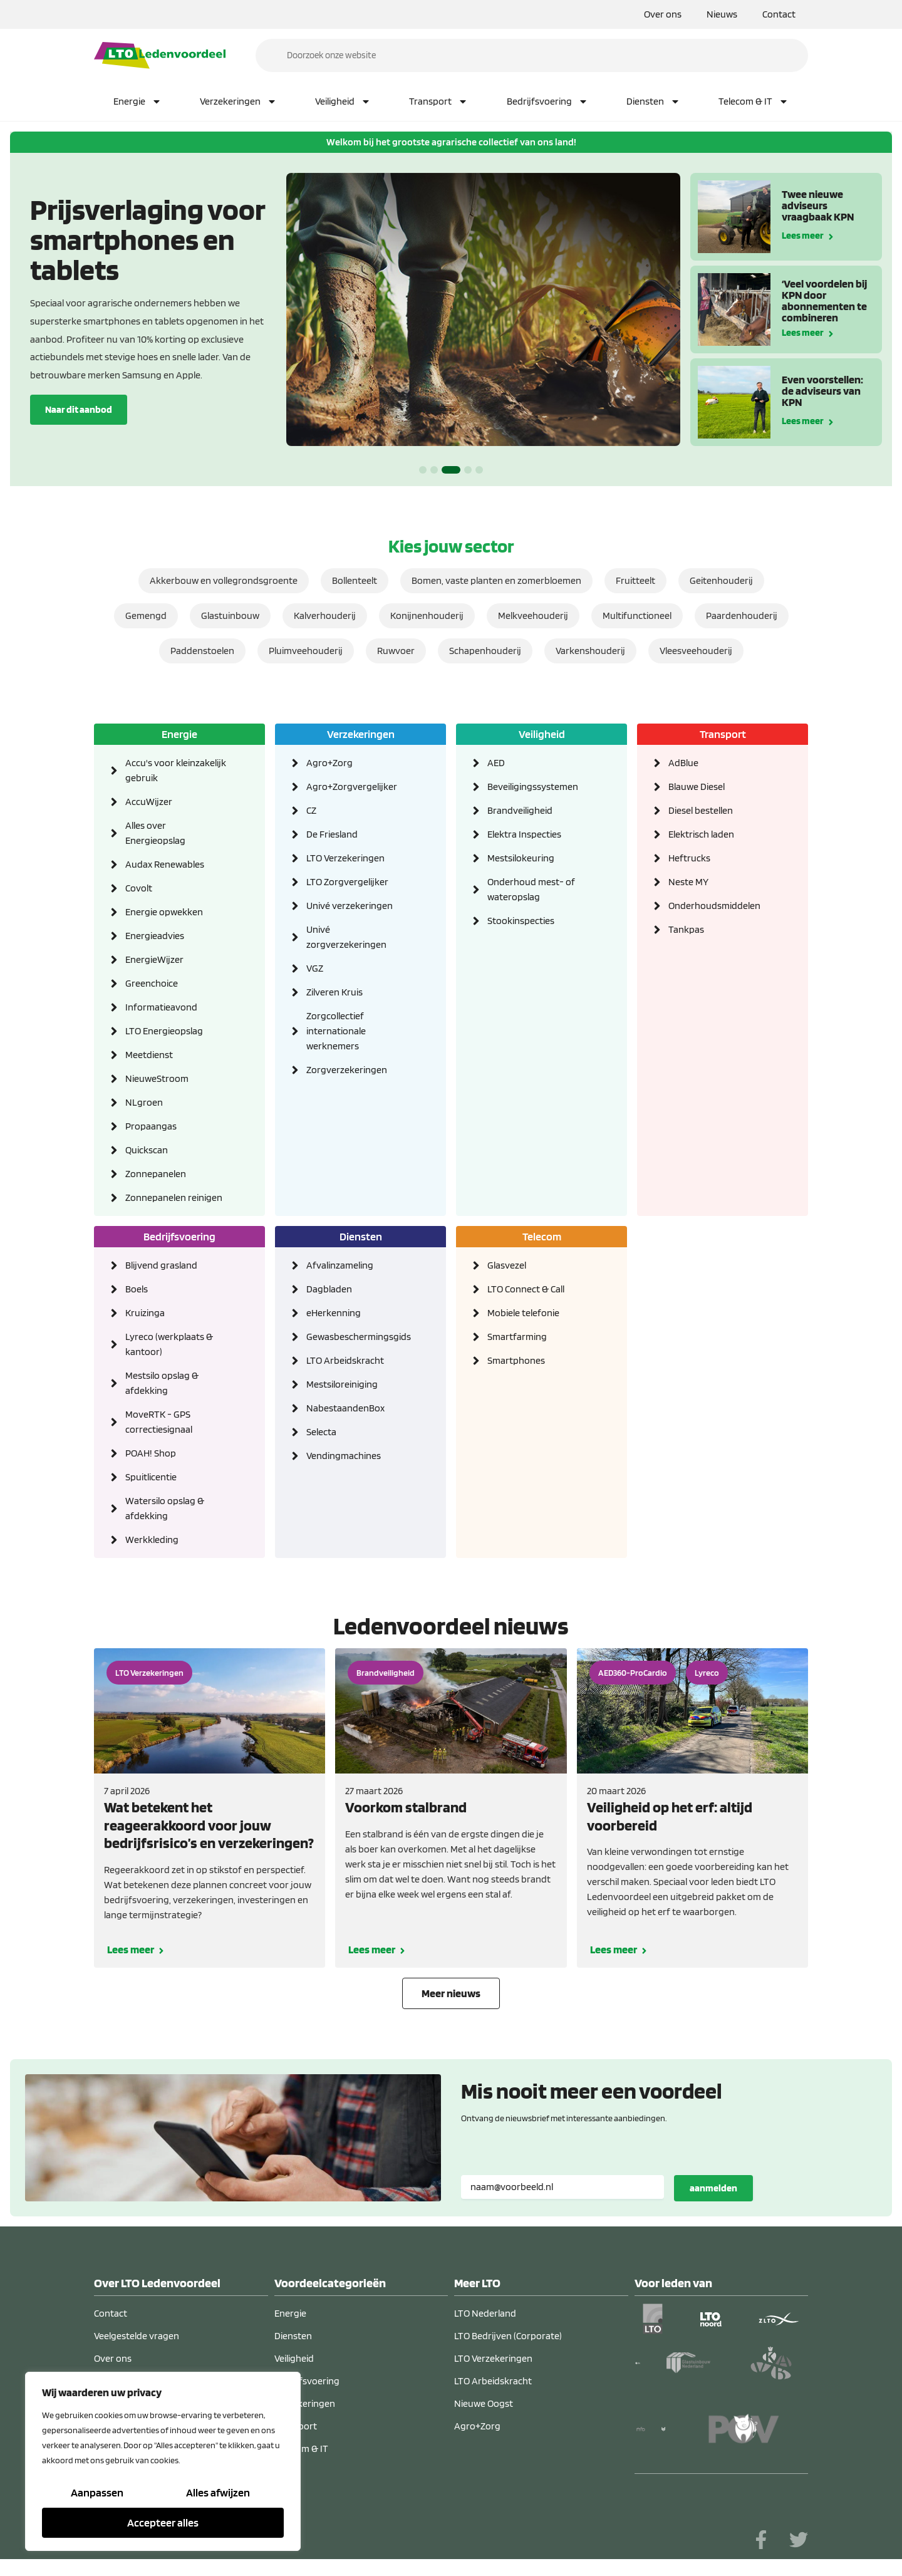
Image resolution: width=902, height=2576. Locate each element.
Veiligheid (343, 101)
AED (496, 763)
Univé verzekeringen (349, 905)
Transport (438, 101)
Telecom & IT (753, 101)
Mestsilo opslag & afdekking (162, 1382)
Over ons (663, 14)
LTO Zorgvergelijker (347, 882)
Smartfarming (517, 1337)
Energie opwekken (164, 912)
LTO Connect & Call (525, 1289)
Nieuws (722, 14)
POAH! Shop (150, 1453)
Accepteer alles (163, 2522)
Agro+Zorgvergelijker (351, 786)
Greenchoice (151, 983)
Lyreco (707, 1673)
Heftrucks (689, 858)
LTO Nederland (485, 2313)
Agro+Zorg (329, 763)
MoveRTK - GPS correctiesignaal (158, 1421)
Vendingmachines (343, 1456)
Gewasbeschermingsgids (357, 1337)
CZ (311, 810)
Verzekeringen (238, 101)
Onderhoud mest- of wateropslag (531, 889)
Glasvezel (506, 1265)
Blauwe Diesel (696, 786)
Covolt (138, 888)
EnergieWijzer (154, 959)
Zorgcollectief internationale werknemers (336, 1031)
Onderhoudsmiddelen (714, 905)
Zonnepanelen (155, 1174)
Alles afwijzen (218, 2492)
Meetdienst (149, 1055)
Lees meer (803, 235)
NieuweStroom (157, 1078)
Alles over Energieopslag (155, 832)
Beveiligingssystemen (532, 786)
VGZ (314, 968)
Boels (136, 1289)
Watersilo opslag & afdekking (164, 1508)
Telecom (541, 1236)
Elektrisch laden (701, 834)
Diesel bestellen (700, 810)
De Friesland (332, 834)
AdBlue (683, 763)
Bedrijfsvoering (547, 101)
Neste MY (688, 882)
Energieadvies (154, 936)
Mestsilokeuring (520, 858)
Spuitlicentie (151, 1477)
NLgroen (144, 1102)
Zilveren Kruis (334, 992)
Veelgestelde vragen (136, 2336)
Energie (137, 101)
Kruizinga (145, 1313)
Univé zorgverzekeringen (346, 936)
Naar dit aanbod (78, 409)
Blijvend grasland (161, 1265)
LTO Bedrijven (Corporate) (508, 2336)
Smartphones (516, 1360)
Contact (779, 14)
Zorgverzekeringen (346, 1070)
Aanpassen (97, 2492)
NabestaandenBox (345, 1408)
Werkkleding (152, 1539)
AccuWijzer (148, 802)
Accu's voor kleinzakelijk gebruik (175, 770)
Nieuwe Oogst (483, 2403)
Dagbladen (329, 1289)
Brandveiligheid (519, 810)
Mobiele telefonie (523, 1313)
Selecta (321, 1432)
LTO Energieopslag (164, 1031)
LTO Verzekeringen (345, 858)
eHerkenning (333, 1313)
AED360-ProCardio (632, 1673)
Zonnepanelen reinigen (173, 1197)
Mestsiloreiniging (342, 1384)
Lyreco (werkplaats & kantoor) (169, 1344)
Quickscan (146, 1150)
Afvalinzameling (339, 1265)
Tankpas (686, 929)
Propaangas (151, 1126)
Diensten (653, 101)
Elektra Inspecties (524, 834)
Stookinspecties (520, 921)
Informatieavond (161, 1007)
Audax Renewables (164, 864)
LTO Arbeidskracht (345, 1360)
